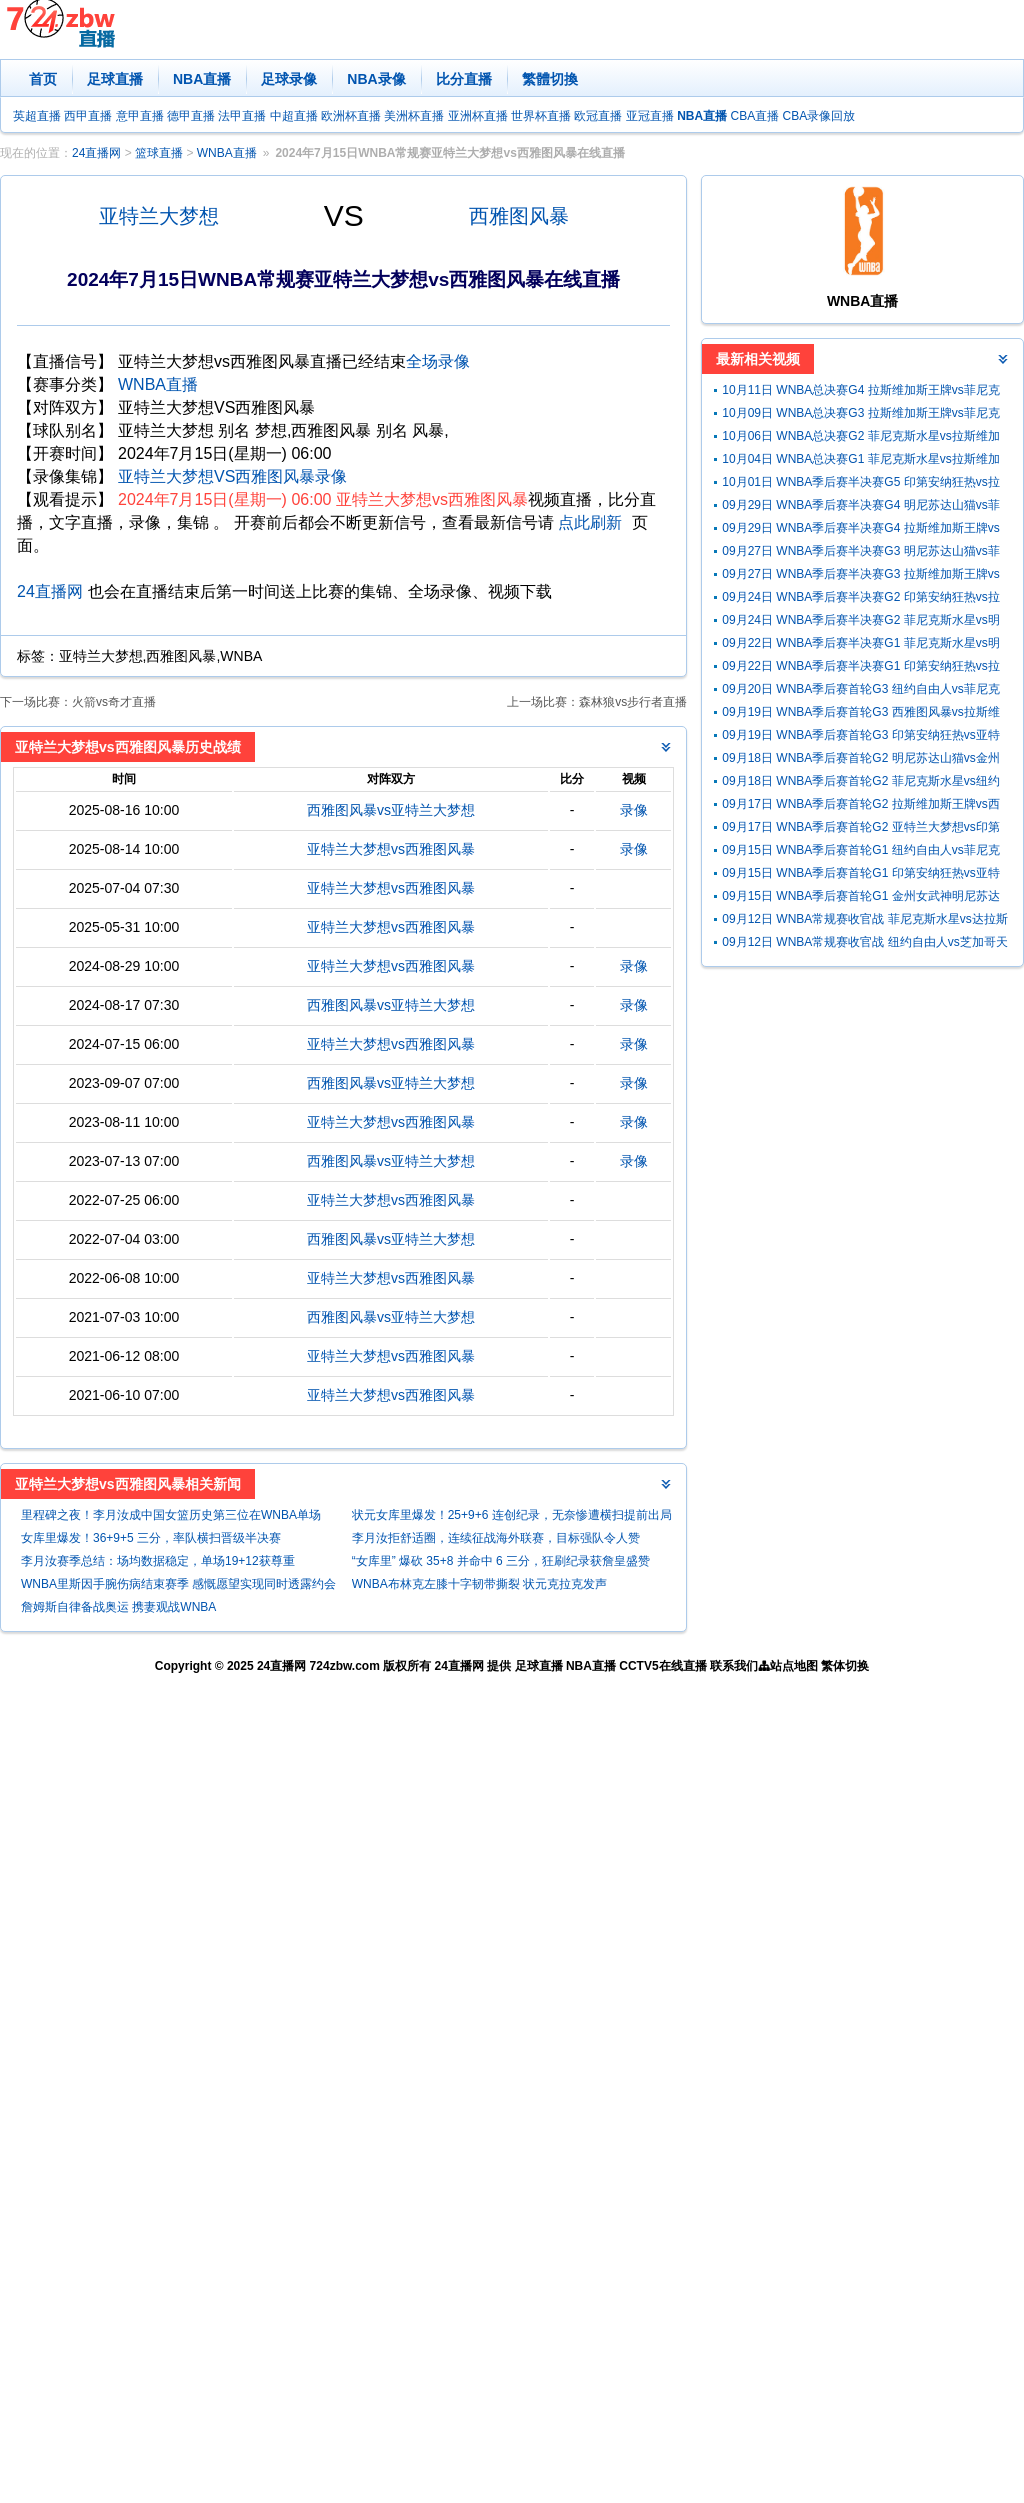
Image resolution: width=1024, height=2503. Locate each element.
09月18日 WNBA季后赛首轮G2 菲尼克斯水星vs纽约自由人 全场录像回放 (860, 783)
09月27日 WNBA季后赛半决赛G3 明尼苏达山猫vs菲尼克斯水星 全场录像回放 (860, 553)
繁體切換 (550, 79)
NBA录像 (376, 79)
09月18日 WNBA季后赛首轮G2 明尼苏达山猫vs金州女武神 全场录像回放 (860, 760)
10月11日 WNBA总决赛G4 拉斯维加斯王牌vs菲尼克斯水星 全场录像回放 (860, 392)
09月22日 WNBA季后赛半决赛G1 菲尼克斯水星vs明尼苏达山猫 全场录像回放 (860, 645)
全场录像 (438, 361)
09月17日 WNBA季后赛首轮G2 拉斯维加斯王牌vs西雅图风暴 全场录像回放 (860, 806)
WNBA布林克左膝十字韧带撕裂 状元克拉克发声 (479, 1584)
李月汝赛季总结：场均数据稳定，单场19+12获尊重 (158, 1561)
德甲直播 (191, 116)
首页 (43, 79)
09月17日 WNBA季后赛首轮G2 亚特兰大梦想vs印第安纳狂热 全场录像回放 (860, 829)
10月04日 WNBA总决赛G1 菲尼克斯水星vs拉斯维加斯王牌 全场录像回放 (860, 461)
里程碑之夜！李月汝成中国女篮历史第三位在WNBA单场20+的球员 (171, 1517)
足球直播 (115, 79)
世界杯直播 (541, 116)
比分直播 (464, 79)
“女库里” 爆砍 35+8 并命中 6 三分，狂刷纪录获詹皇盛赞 (501, 1561)
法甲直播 (242, 116)
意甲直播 (140, 116)
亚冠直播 (650, 116)
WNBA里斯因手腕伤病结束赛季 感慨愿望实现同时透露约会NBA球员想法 (178, 1586)
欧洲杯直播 (351, 116)
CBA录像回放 (819, 116)
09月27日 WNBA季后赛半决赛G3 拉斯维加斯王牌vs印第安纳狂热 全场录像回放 (860, 576)
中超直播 (294, 116)
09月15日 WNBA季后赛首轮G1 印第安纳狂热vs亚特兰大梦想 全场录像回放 (860, 875)
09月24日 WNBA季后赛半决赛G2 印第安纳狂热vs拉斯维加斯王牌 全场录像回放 (860, 599)
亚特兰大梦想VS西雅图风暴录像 (232, 476)
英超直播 (37, 116)
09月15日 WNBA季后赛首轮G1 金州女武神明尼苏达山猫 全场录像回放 (860, 898)
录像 (634, 810)
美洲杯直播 (414, 116)
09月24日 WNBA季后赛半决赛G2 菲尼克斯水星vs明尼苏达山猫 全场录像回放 (860, 622)
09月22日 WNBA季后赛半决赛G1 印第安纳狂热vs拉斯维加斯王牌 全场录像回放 (860, 668)
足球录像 (289, 79)
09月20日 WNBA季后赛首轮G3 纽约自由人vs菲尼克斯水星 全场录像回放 (860, 691)
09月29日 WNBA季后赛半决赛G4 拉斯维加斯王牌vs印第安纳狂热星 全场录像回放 (860, 530)
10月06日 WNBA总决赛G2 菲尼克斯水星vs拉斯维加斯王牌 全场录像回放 (860, 438)
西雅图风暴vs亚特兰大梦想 (391, 810)
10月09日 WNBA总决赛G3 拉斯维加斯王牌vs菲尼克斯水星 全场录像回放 (860, 415)
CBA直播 (754, 116)
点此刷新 (590, 522)
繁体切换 (845, 1666)
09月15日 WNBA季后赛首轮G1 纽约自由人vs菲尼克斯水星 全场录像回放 (860, 852)
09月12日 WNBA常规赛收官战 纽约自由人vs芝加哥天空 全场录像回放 (864, 944)
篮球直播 (159, 153)
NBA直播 (202, 79)
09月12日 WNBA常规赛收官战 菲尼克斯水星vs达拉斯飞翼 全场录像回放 (864, 921)
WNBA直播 (227, 153)
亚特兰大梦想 (159, 216)
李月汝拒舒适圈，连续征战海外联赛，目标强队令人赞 (496, 1538)
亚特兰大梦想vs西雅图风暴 (391, 849)
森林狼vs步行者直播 (633, 702)
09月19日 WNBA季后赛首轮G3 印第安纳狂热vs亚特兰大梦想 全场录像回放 (860, 737)
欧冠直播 (598, 116)
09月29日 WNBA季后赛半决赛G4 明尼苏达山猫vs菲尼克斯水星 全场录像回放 (860, 507)
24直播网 (96, 153)
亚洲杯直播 (478, 116)
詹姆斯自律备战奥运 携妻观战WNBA (118, 1607)
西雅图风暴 (519, 216)
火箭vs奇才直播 (114, 702)
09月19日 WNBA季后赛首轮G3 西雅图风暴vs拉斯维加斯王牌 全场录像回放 (860, 714)
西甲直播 (88, 116)
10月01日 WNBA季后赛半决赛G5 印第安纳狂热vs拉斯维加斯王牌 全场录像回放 (860, 484)
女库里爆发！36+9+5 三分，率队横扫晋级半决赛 (151, 1538)
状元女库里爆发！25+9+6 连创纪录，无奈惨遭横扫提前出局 (512, 1515)
